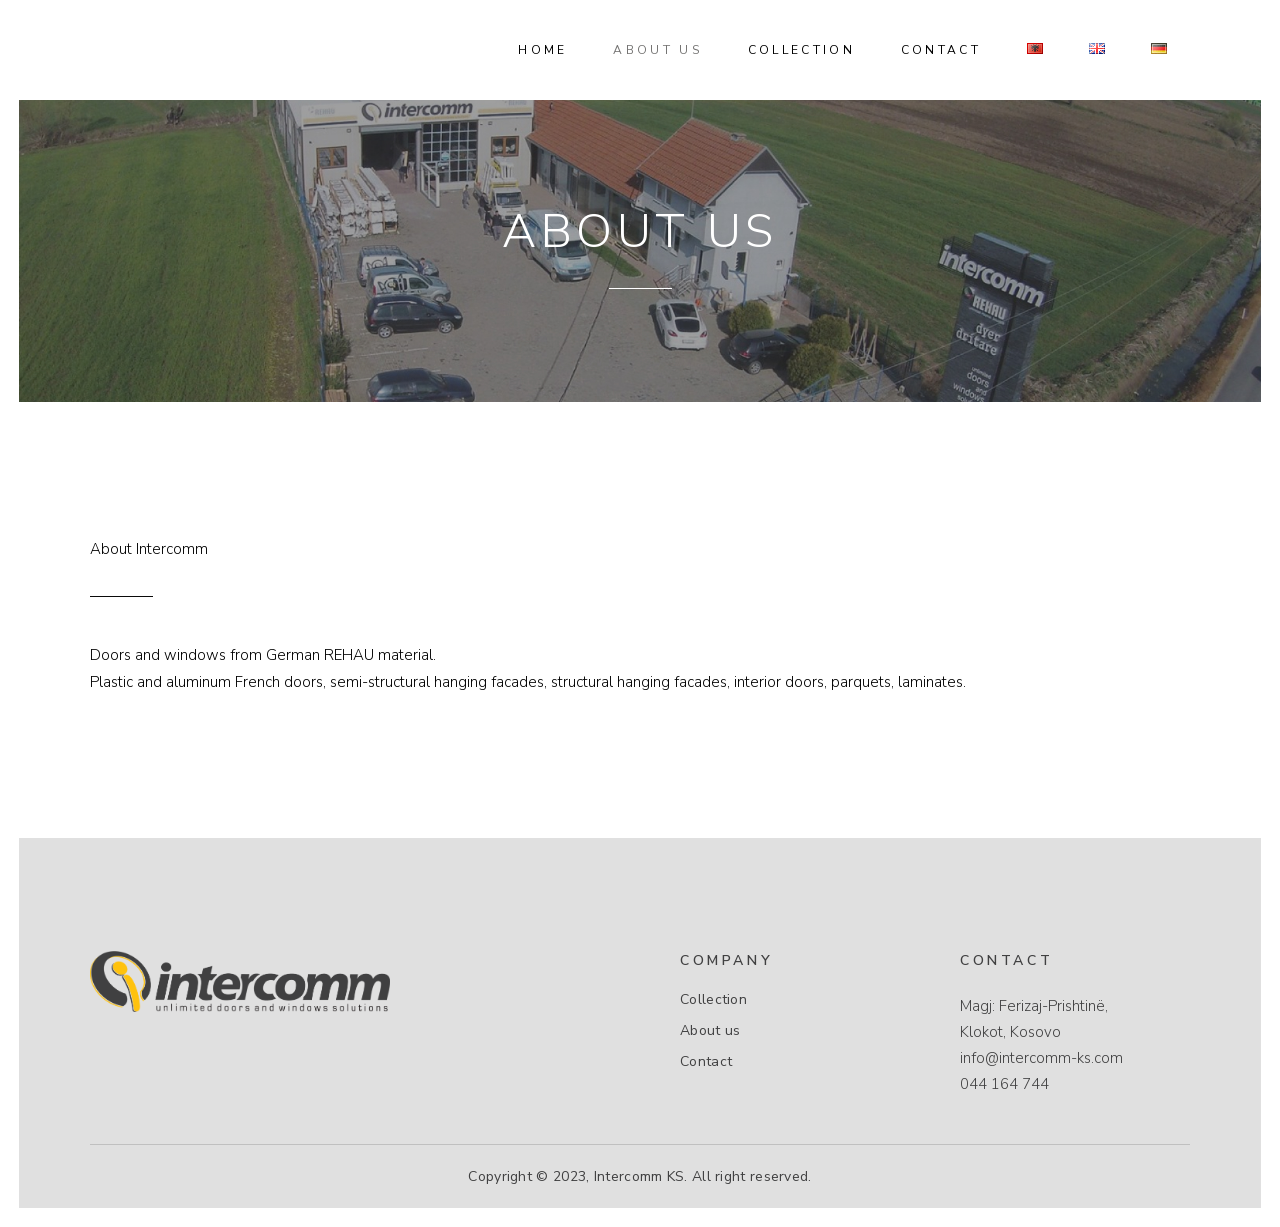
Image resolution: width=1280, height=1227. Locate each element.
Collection (713, 1000)
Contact (706, 1062)
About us (710, 1031)
